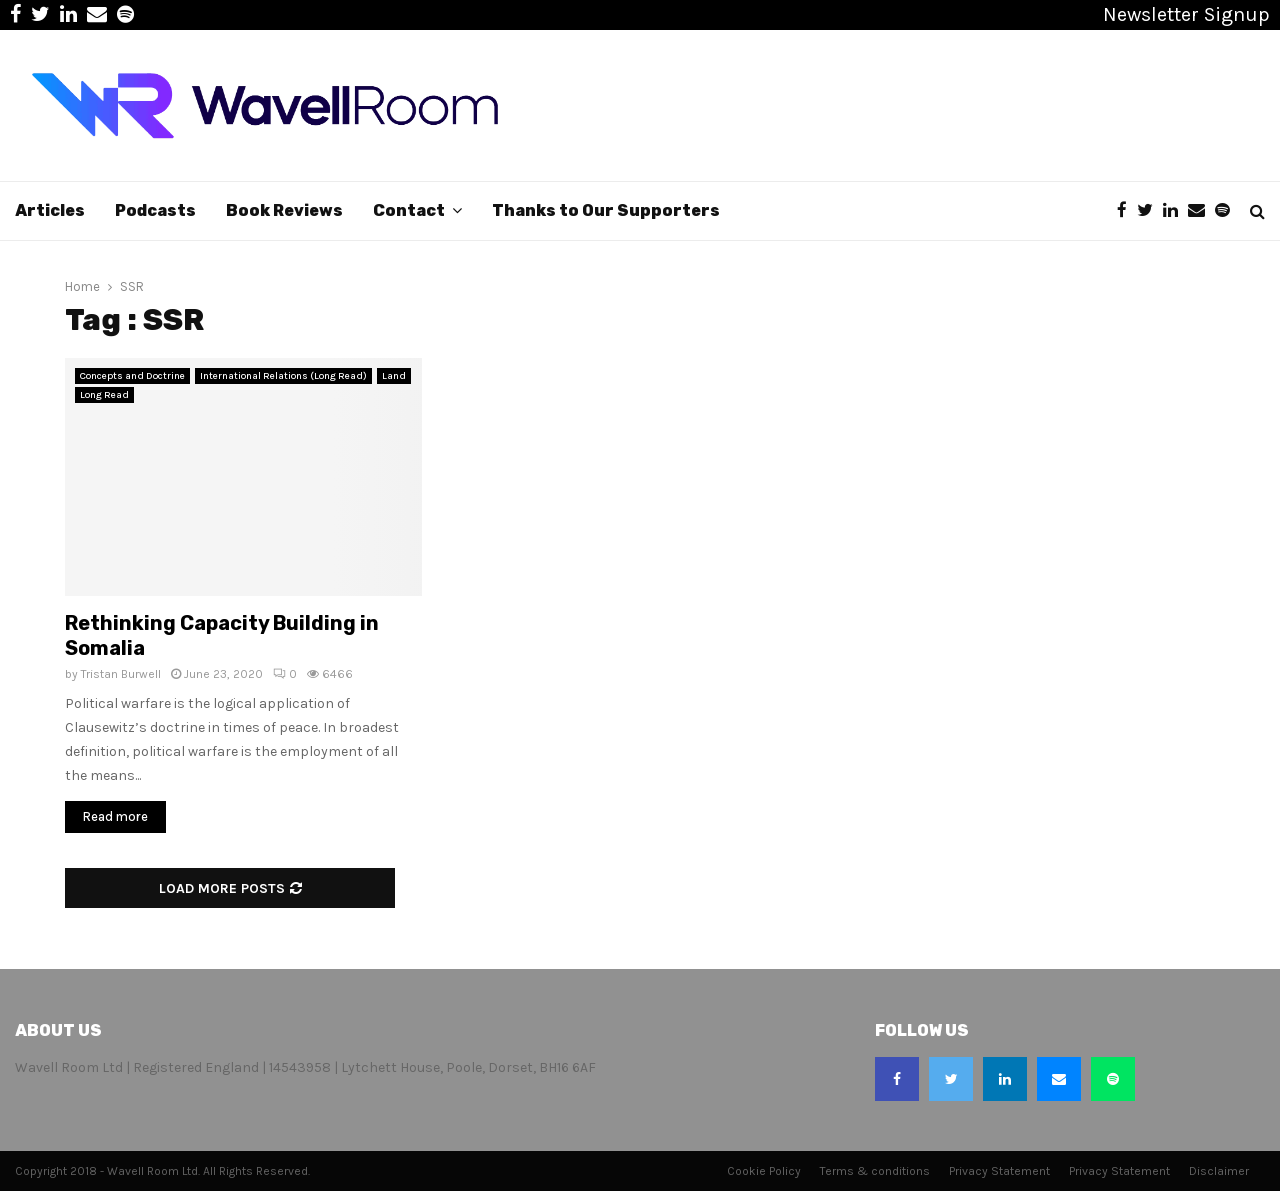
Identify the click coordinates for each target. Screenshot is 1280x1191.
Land (394, 376)
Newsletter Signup (1186, 14)
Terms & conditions (875, 1171)
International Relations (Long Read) (283, 376)
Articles (50, 210)
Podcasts (155, 210)
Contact (409, 210)
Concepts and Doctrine (132, 376)
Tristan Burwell (121, 674)
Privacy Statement (999, 1171)
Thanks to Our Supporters (606, 210)
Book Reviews (284, 210)
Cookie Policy (764, 1171)
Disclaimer (1219, 1171)
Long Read (104, 395)
